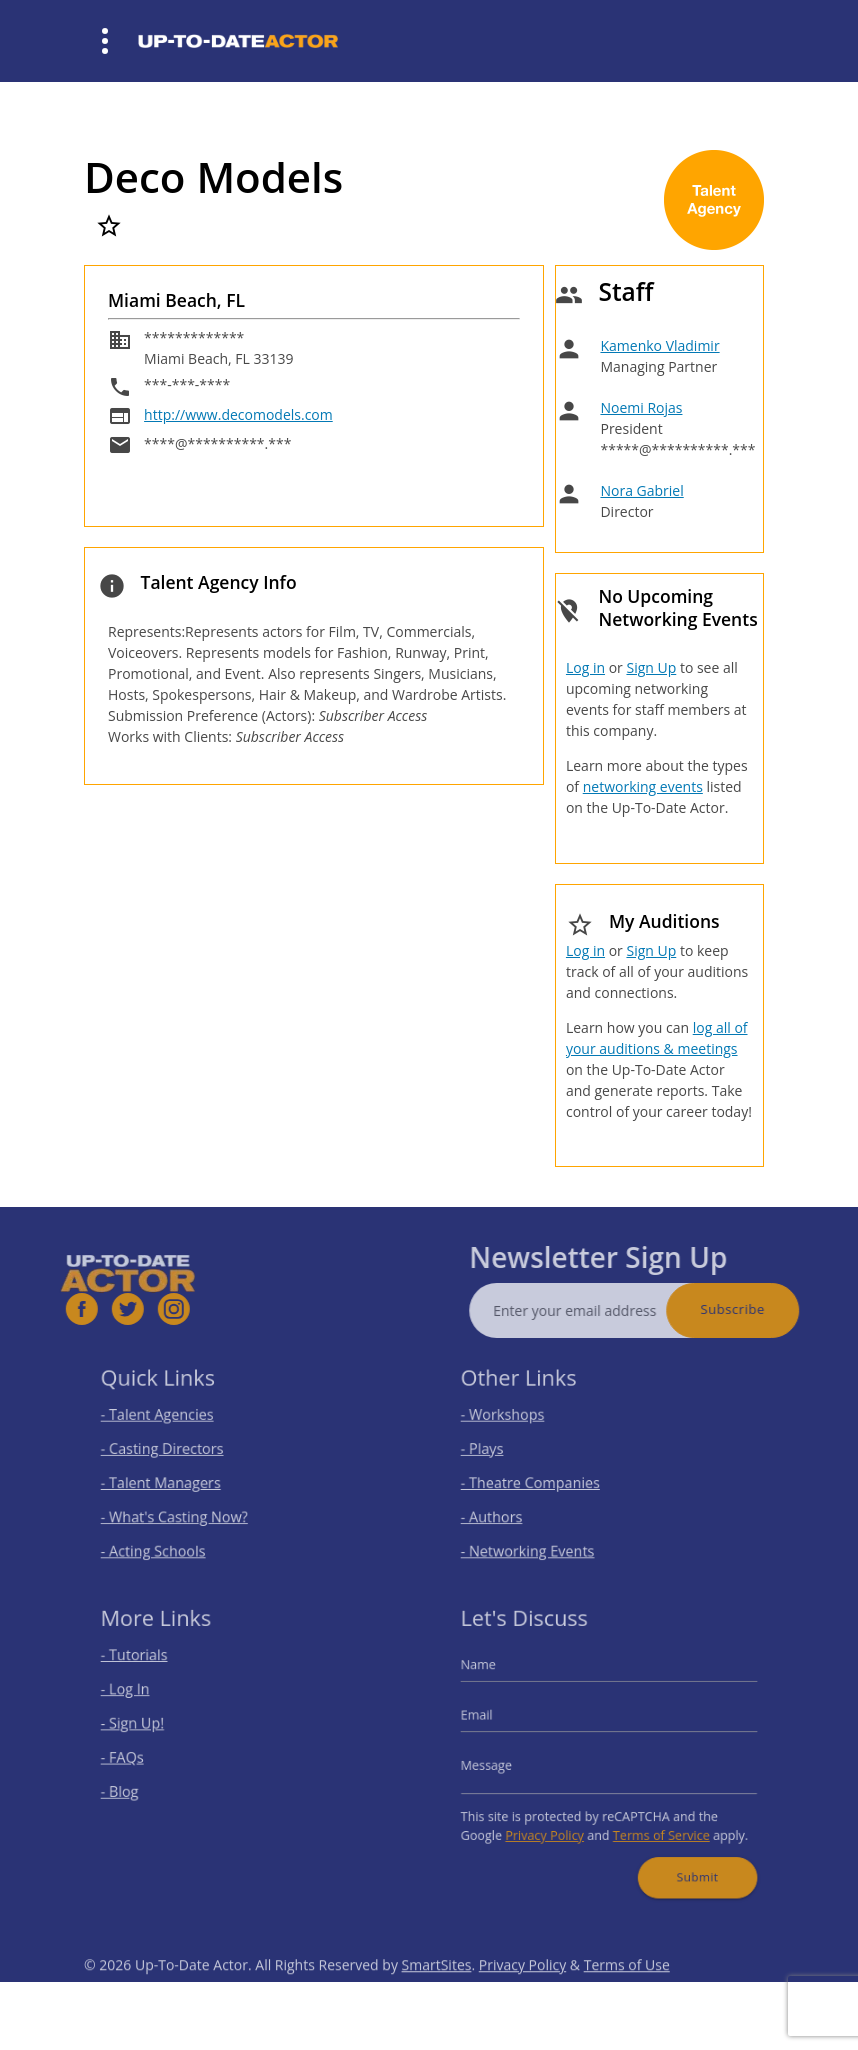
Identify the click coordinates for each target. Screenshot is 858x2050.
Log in (585, 667)
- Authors (507, 1509)
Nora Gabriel (641, 490)
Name (496, 1676)
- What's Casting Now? (184, 1509)
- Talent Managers (173, 1479)
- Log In (142, 1697)
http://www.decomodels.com (238, 414)
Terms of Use (627, 1994)
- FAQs (139, 1756)
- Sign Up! (148, 1726)
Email (495, 1719)
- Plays (499, 1450)
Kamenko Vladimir (659, 345)
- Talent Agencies (170, 1420)
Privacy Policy (553, 1823)
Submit (686, 1860)
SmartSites (437, 1994)
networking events (643, 786)
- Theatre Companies (541, 1479)
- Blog (137, 1785)
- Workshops (517, 1420)
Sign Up (651, 667)
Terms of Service (654, 1823)
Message (503, 1763)
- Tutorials (150, 1667)
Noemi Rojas (641, 407)
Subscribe (763, 1309)
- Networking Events (539, 1538)
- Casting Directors (174, 1450)
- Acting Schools (166, 1538)
